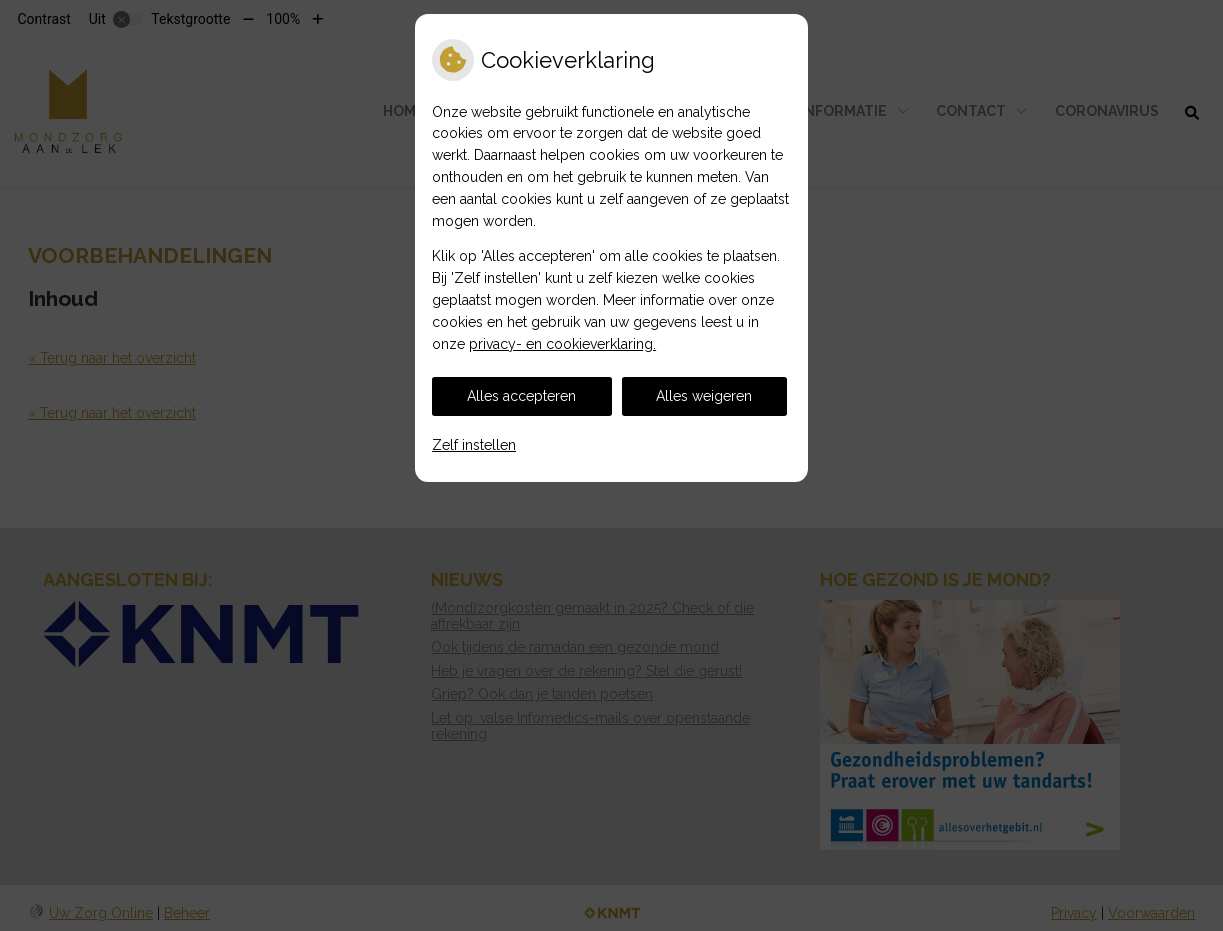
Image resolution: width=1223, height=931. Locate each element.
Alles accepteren (521, 396)
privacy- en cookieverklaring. (562, 344)
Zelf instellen (474, 445)
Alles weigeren (704, 396)
